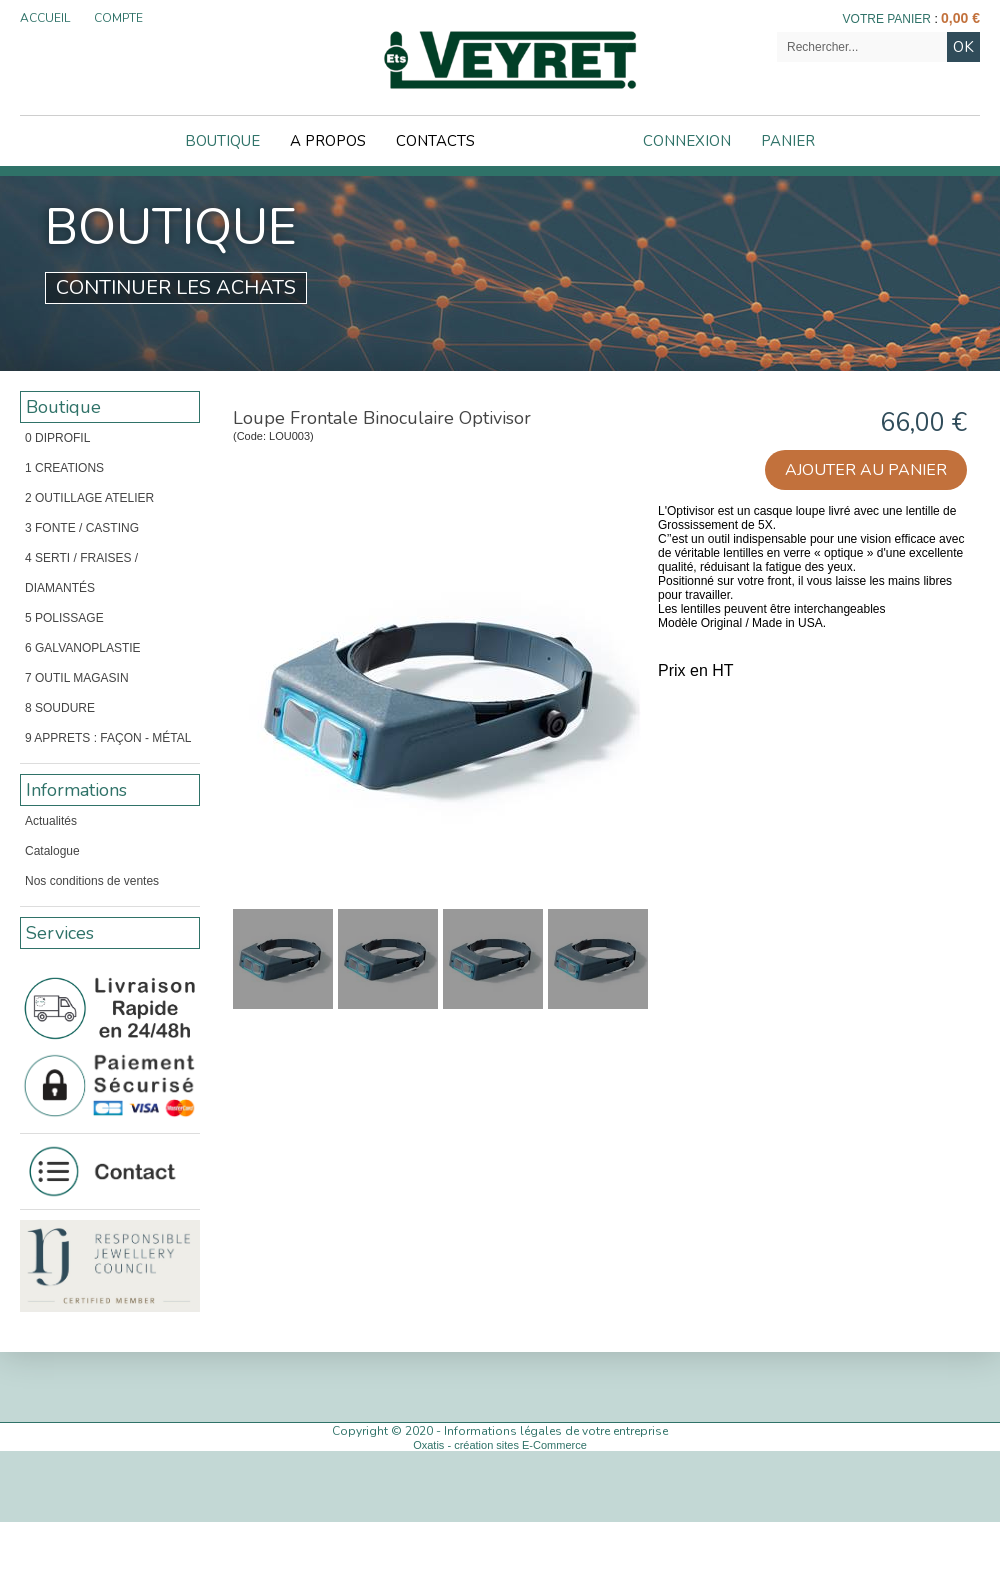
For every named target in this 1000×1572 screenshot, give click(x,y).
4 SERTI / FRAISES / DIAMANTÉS (81, 573)
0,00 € (960, 18)
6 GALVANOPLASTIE (83, 648)
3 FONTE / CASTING (82, 528)
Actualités (51, 821)
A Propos (328, 141)
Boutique (222, 141)
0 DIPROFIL (57, 438)
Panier (788, 141)
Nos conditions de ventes (92, 881)
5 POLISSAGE (64, 618)
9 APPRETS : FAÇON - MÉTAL (108, 738)
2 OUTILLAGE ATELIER (89, 498)
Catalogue (52, 851)
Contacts (435, 141)
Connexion (687, 141)
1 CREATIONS (64, 468)
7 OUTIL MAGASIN (77, 678)
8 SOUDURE (60, 708)
